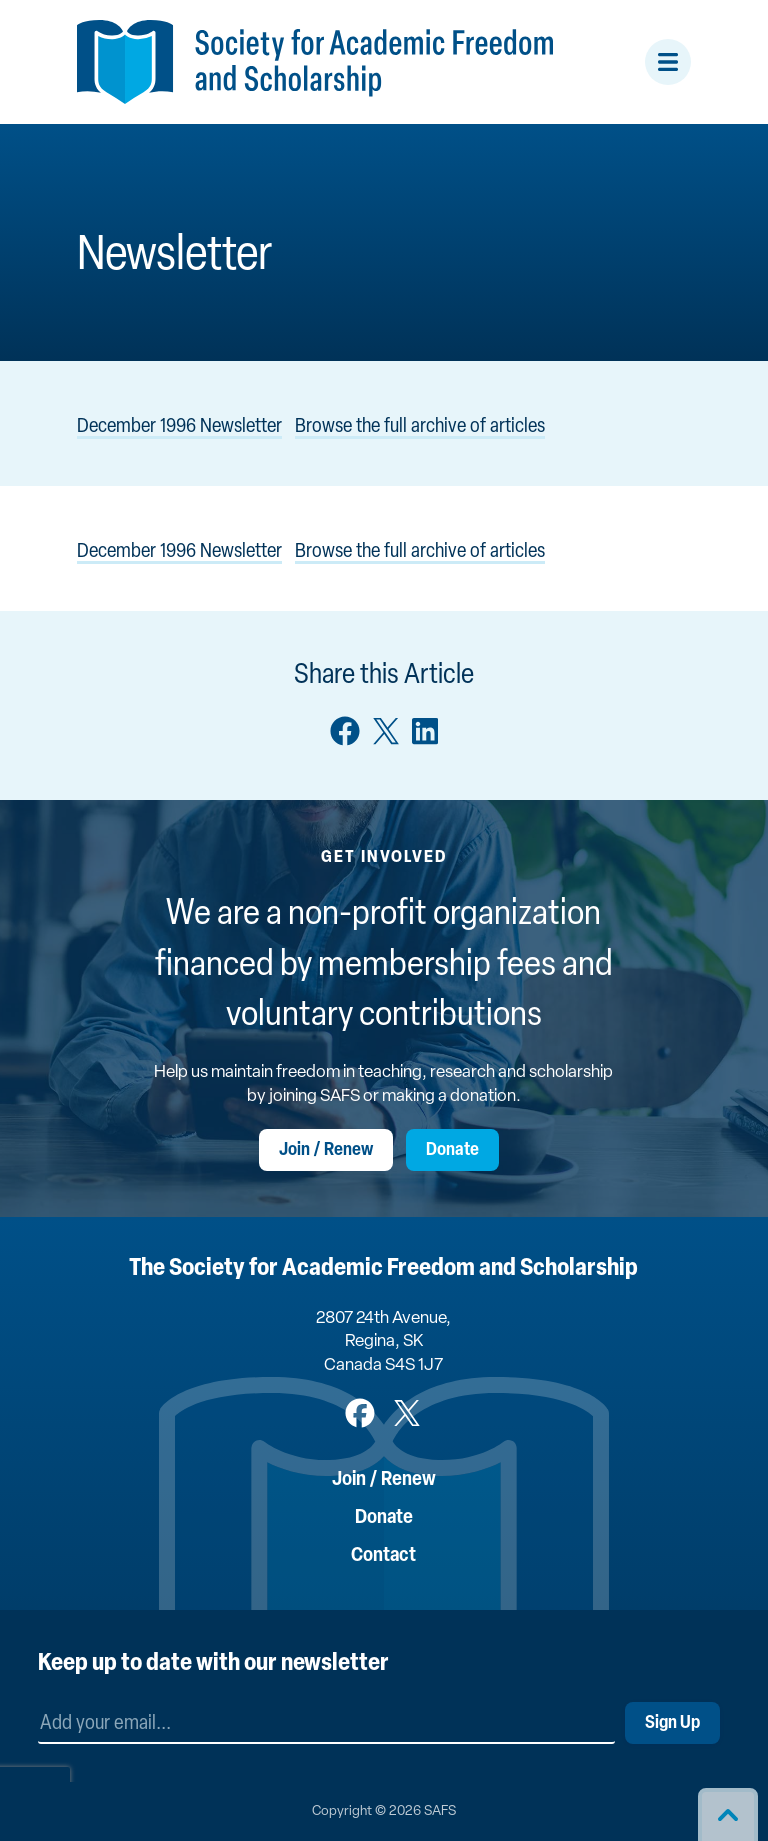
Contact (383, 1556)
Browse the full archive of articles (420, 427)
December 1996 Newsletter (179, 427)
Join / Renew (326, 1150)
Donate (452, 1150)
